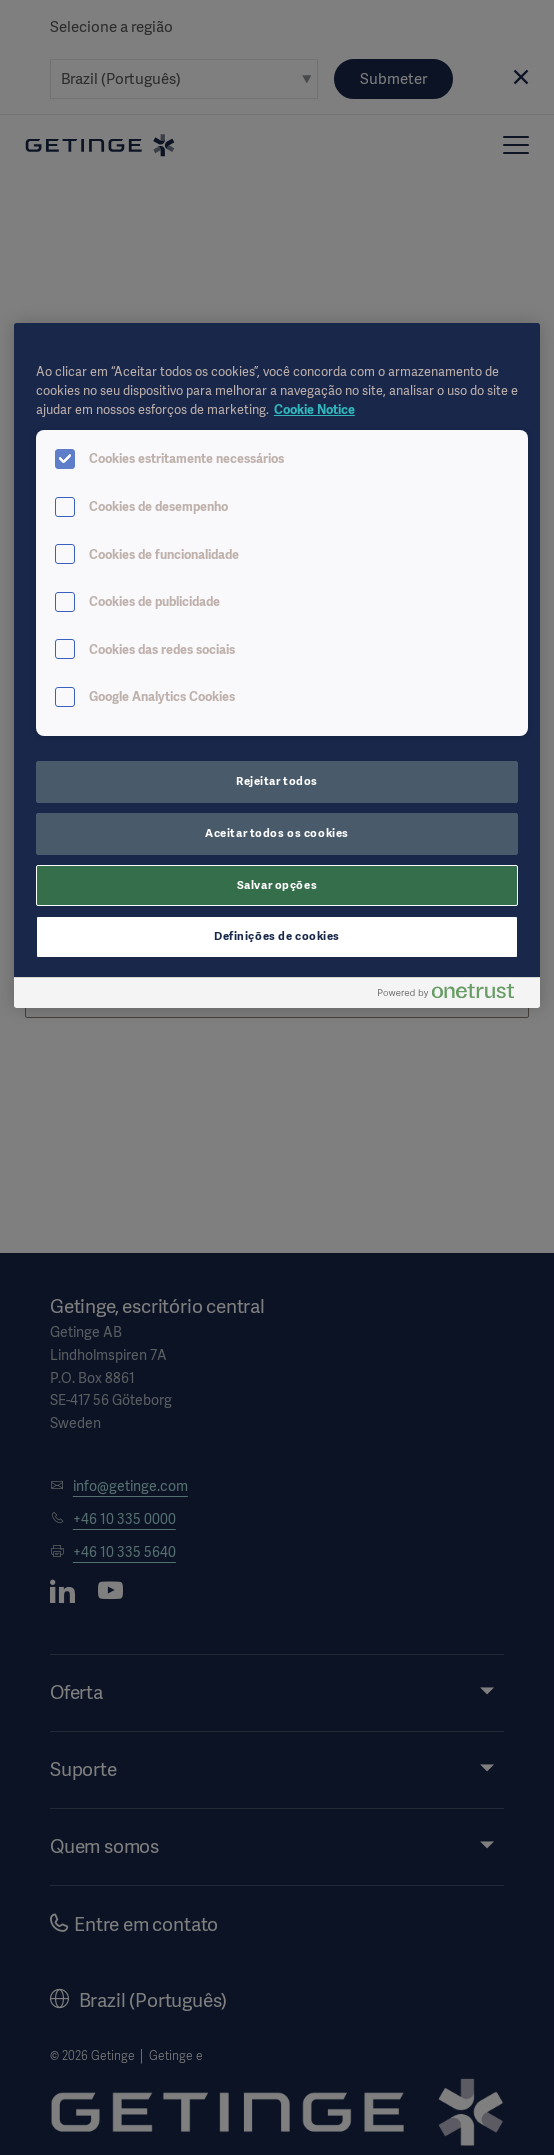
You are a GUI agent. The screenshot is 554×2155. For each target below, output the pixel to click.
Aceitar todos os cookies (277, 833)
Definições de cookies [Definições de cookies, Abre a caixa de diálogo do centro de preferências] (277, 936)
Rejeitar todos (277, 781)
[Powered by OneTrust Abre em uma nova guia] (454, 995)
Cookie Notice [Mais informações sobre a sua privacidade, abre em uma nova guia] (314, 409)
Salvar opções (277, 885)
